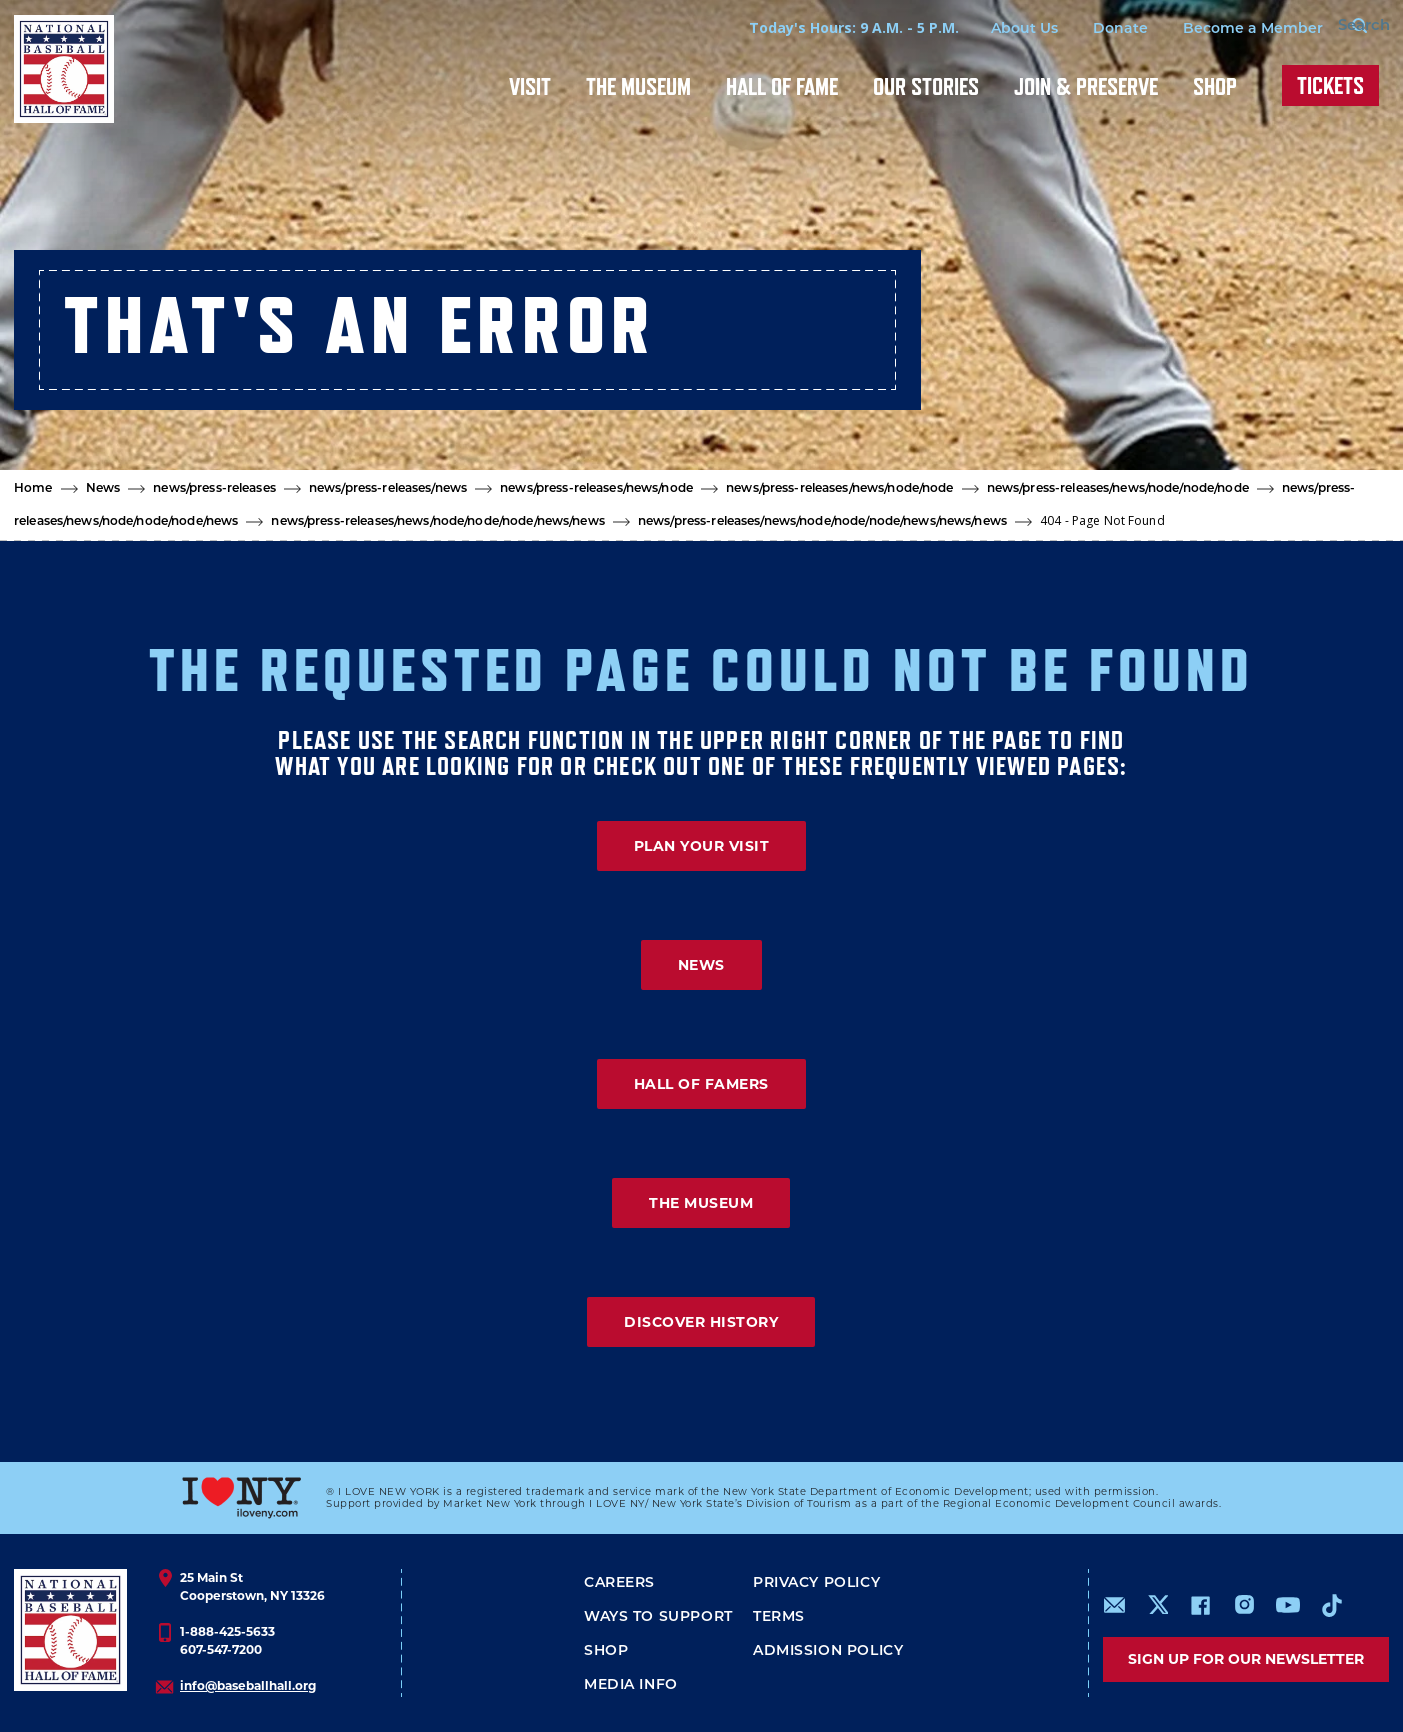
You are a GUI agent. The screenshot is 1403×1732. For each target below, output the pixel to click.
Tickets (1330, 85)
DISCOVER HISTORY (701, 1322)
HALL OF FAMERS (701, 1084)
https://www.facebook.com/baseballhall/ (1200, 1605)
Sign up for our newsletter (1246, 1659)
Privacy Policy (816, 1583)
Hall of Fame (782, 86)
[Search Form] (1339, 28)
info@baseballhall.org (248, 1685)
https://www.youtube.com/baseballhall (1288, 1605)
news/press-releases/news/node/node (839, 489)
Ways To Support (658, 1617)
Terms (779, 1617)
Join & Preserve (1086, 86)
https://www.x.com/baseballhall (1157, 1603)
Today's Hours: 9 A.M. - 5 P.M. (820, 27)
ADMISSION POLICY (828, 1651)
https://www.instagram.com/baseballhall (1244, 1605)
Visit (530, 86)
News (103, 489)
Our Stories (926, 86)
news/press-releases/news (388, 489)
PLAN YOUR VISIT (702, 846)
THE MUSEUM (701, 1203)
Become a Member (1219, 29)
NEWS (701, 965)
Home (33, 489)
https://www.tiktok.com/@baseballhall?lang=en (1332, 1605)
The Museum (638, 86)
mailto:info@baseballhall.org (1115, 1605)
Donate (1086, 29)
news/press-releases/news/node (596, 489)
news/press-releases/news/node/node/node (1118, 489)
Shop (1215, 86)
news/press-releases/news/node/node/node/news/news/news (822, 522)
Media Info (631, 1685)
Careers (619, 1583)
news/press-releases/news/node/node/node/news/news (437, 522)
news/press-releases (214, 489)
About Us (990, 29)
